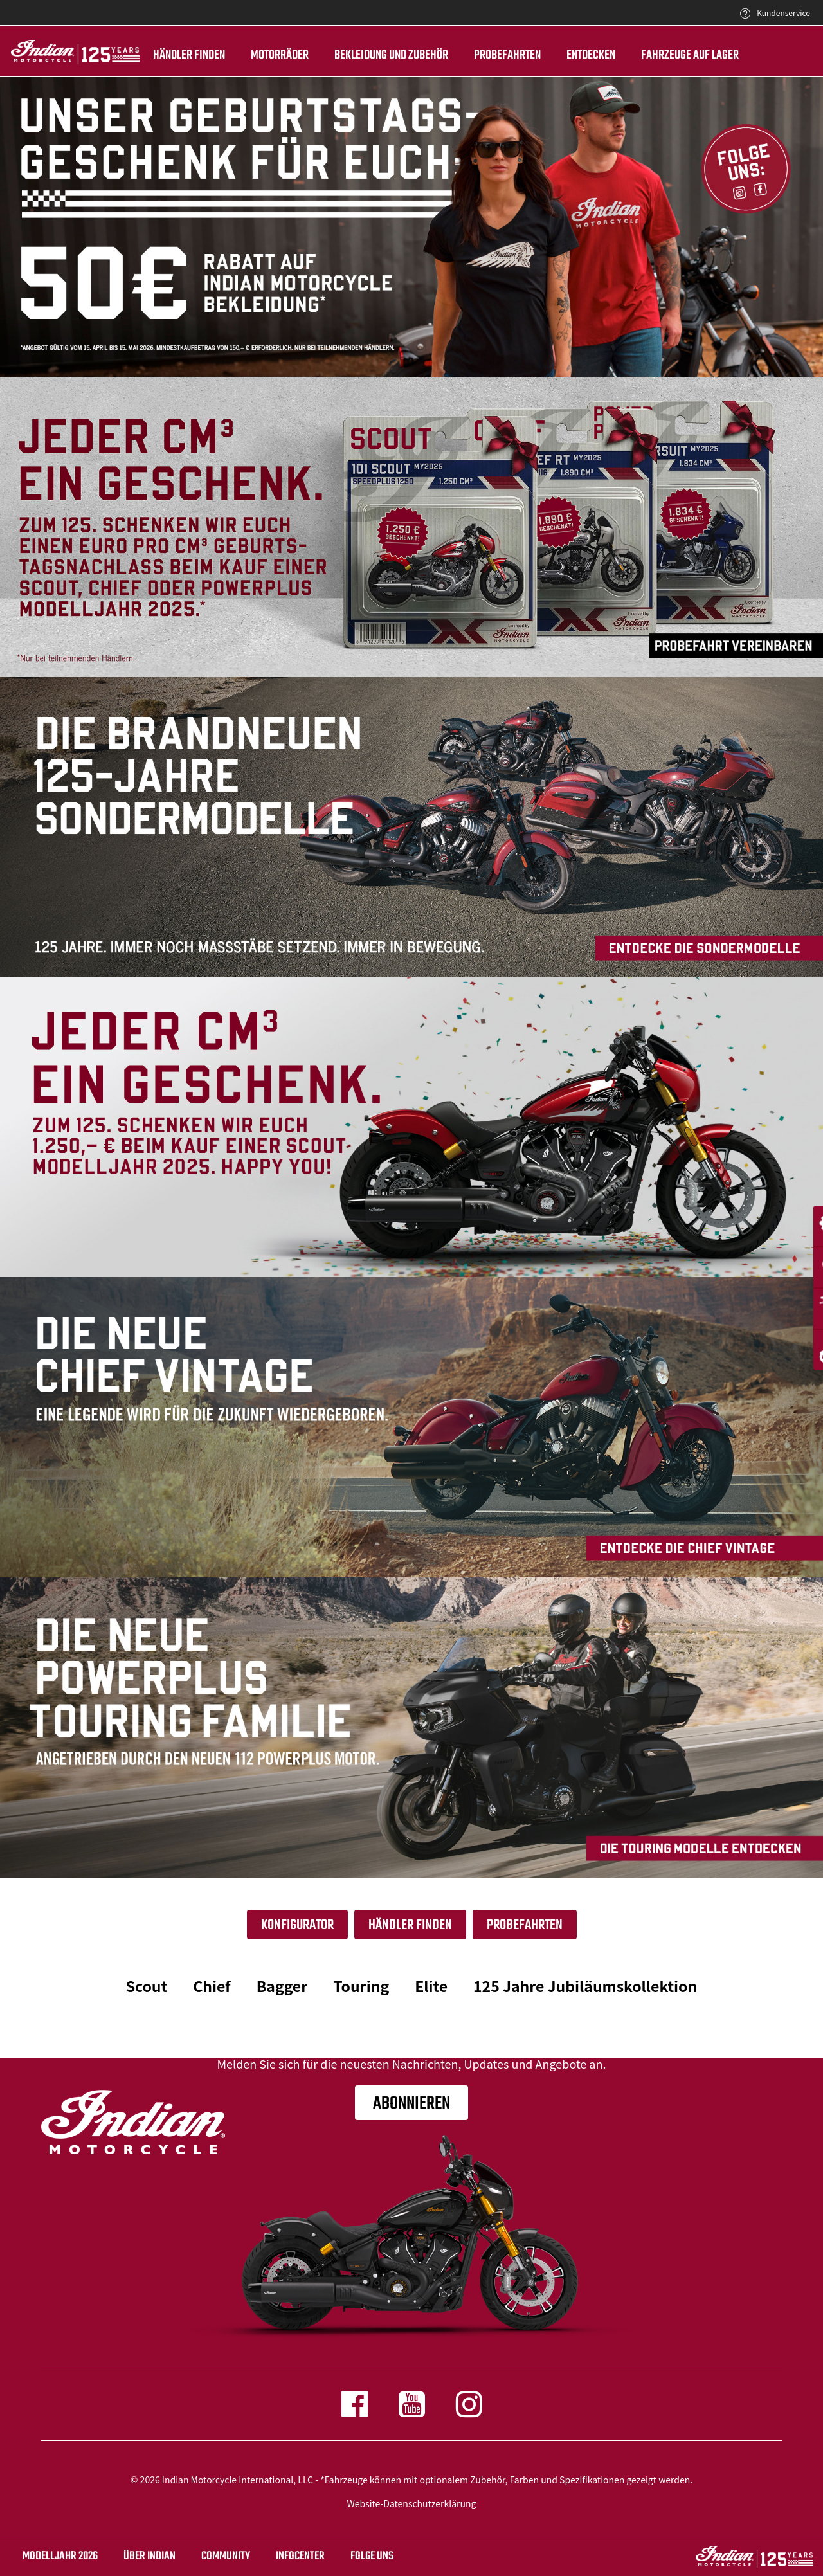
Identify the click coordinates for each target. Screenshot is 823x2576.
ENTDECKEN (589, 55)
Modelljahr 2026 (60, 2556)
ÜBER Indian (149, 2556)
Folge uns (371, 2556)
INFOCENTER (300, 2556)
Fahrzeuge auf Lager (688, 55)
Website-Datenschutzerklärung (411, 2503)
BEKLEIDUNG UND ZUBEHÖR (389, 55)
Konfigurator (297, 1925)
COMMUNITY (225, 2556)
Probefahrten (505, 55)
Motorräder (278, 55)
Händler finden (187, 55)
